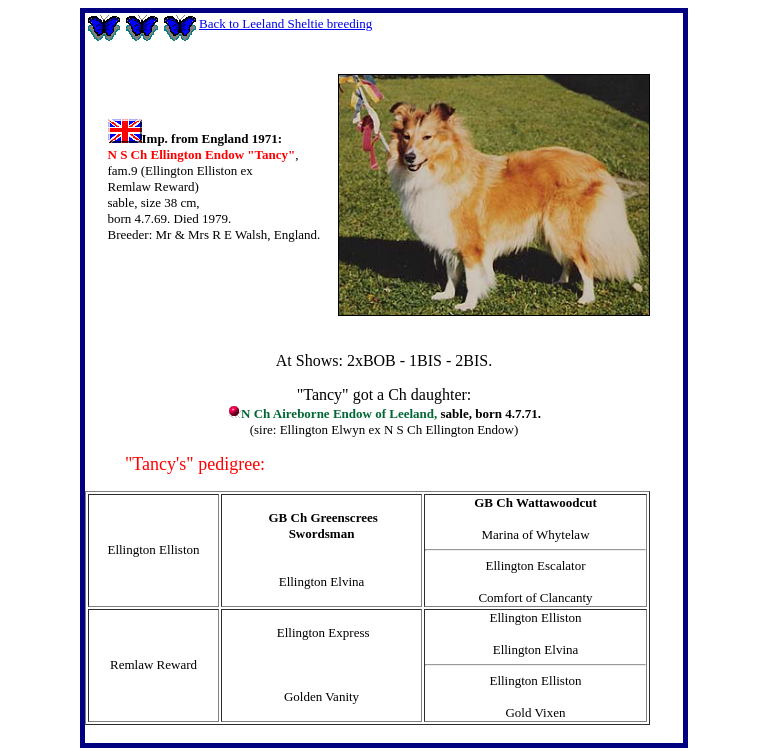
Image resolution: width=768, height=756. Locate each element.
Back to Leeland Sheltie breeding (285, 23)
